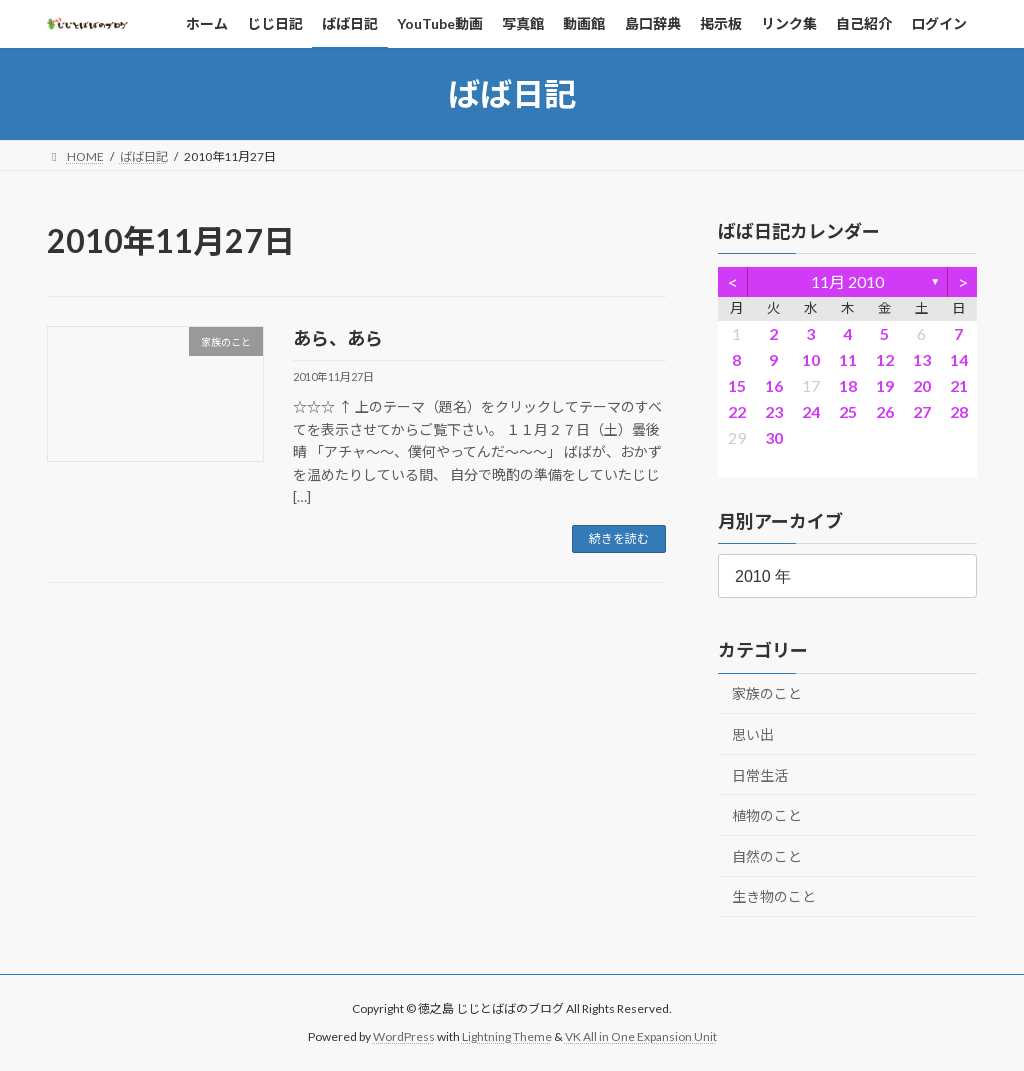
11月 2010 (847, 281)
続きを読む (619, 538)
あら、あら (338, 338)
